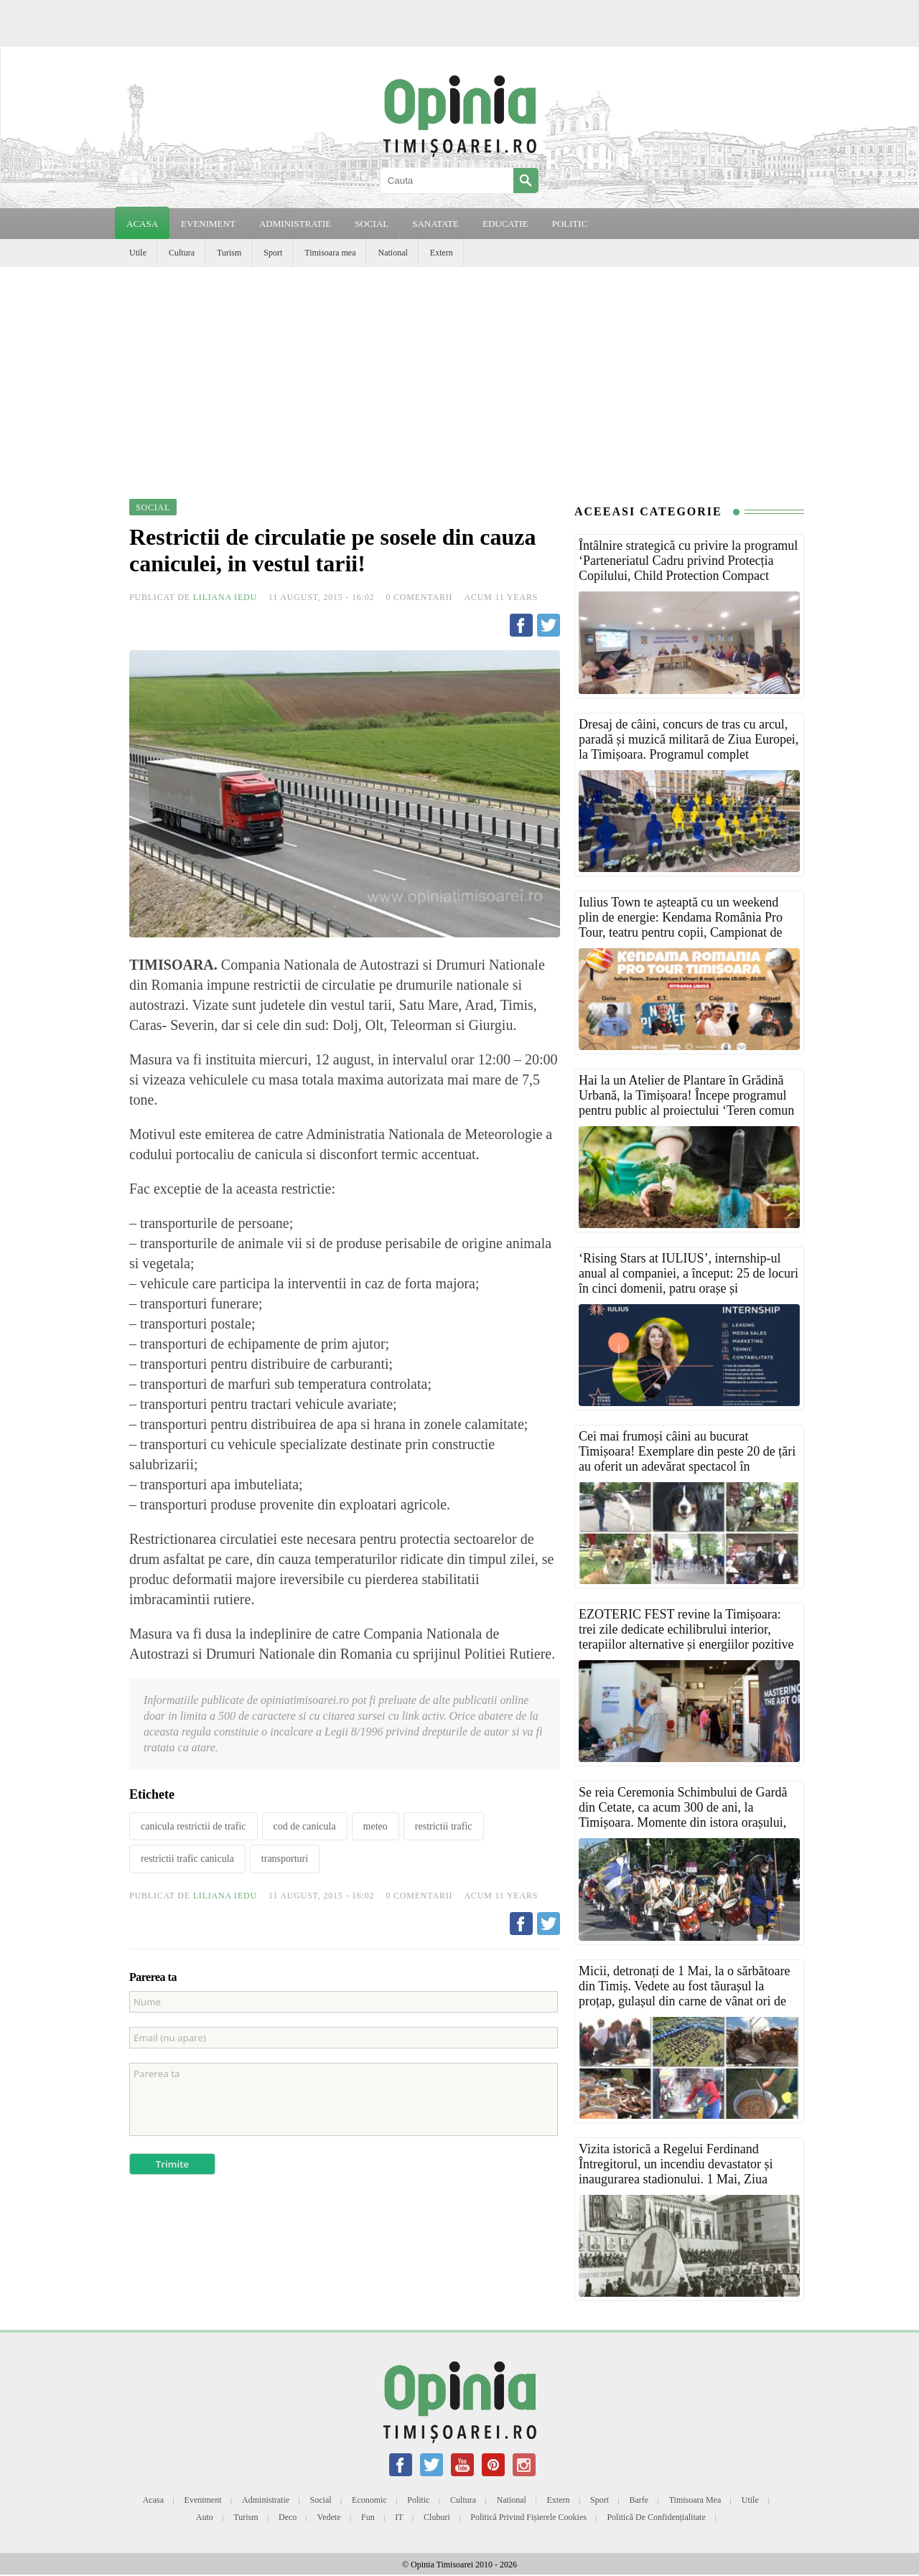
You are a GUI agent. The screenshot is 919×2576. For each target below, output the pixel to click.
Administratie (265, 2500)
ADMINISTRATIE (295, 223)
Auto (204, 2517)
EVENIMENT (208, 223)
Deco (288, 2517)
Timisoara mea (329, 253)
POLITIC (569, 223)
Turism (229, 253)
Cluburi (437, 2517)
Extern (441, 253)
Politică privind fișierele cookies (528, 2517)
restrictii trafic (443, 1826)
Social (321, 2500)
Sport (272, 253)
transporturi (284, 1858)
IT (399, 2517)
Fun (368, 2517)
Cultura (182, 253)
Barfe (639, 2500)
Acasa (142, 223)
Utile (137, 253)
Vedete (329, 2517)
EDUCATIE (505, 223)
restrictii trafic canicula (187, 1858)
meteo (375, 1826)
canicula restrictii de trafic (193, 1826)
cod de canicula (305, 1826)
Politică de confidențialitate (656, 2517)
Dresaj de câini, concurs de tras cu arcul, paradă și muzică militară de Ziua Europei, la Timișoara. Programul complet (688, 739)
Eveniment (203, 2500)
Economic (369, 2500)
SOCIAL (371, 223)
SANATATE (435, 223)
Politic (418, 2500)
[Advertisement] (459, 374)
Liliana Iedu (225, 597)
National (392, 253)
